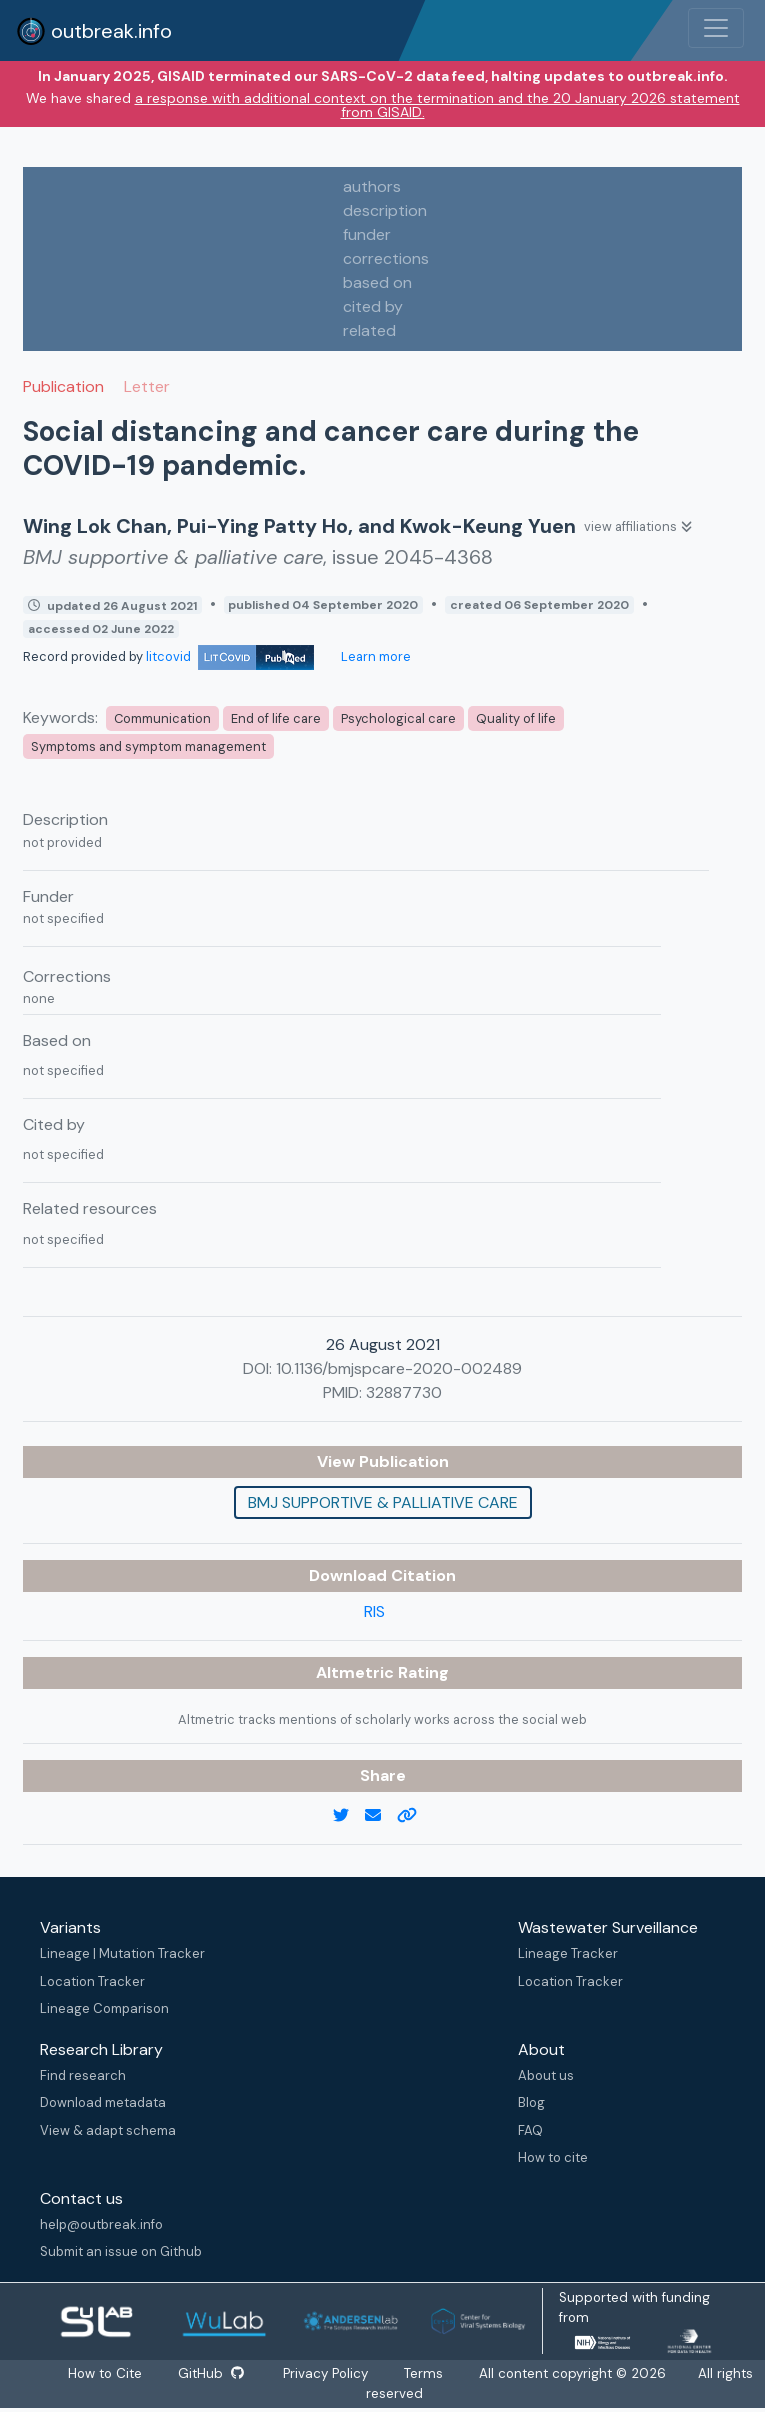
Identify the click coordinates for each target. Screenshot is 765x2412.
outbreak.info (94, 31)
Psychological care (398, 718)
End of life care (276, 718)
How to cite (553, 2157)
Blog (531, 2102)
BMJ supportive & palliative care (383, 1502)
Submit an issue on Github (121, 2251)
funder (367, 234)
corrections (386, 258)
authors (372, 186)
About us (546, 2075)
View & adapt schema (108, 2130)
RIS (374, 1611)
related (369, 330)
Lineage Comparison (104, 2008)
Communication (162, 718)
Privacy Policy (327, 2373)
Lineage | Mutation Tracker (122, 1953)
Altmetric (357, 1672)
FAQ (530, 2130)
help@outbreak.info (101, 2224)
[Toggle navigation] (716, 28)
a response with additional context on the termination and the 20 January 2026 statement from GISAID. (437, 105)
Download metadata (103, 2102)
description (385, 210)
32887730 (404, 1392)
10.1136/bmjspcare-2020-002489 (399, 1368)
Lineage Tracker (568, 1953)
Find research (83, 2075)
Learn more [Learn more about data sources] (374, 656)
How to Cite (105, 2373)
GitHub (210, 2373)
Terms (425, 2373)
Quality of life (516, 718)
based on (377, 282)
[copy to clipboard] (415, 1816)
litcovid (230, 656)
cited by (373, 306)
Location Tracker (92, 1981)
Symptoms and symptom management (148, 746)
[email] (381, 1816)
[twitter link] (349, 1816)
